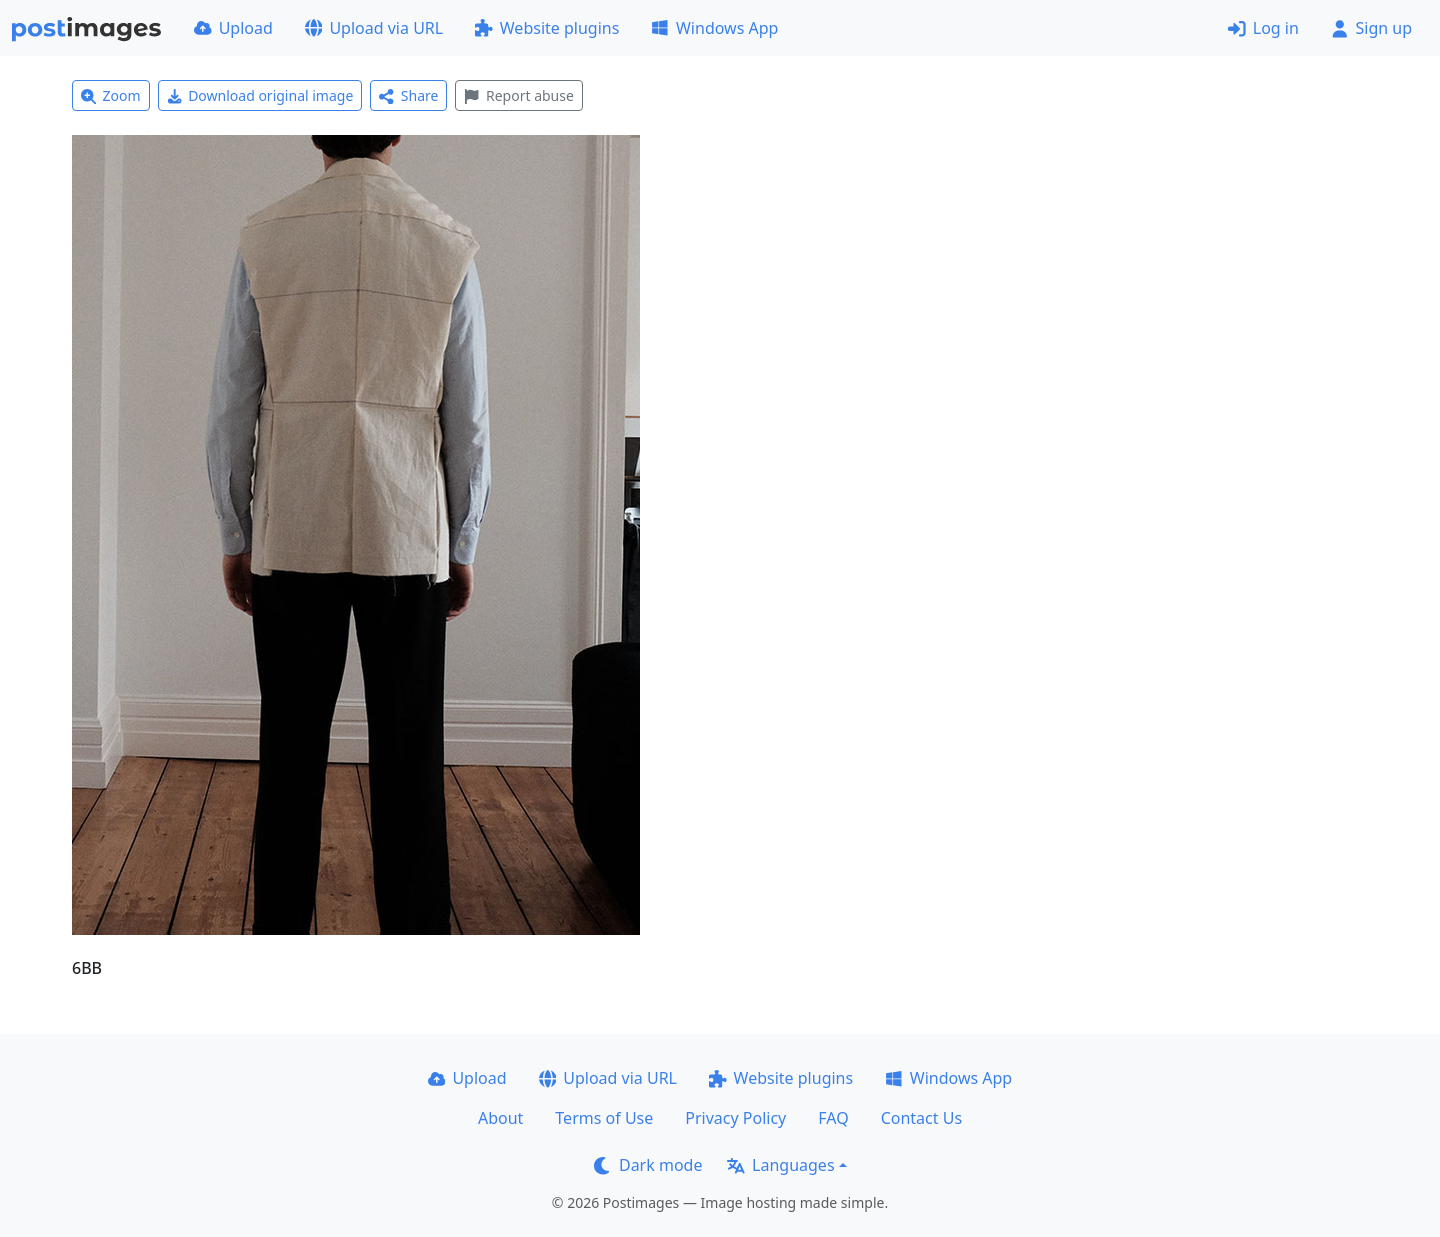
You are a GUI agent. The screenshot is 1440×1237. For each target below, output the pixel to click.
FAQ (833, 1118)
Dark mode (648, 1165)
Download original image (260, 95)
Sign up (1371, 28)
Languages (780, 1165)
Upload (233, 28)
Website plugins (547, 28)
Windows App (714, 28)
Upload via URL (374, 28)
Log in (1263, 28)
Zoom (111, 95)
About (500, 1118)
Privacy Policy (735, 1118)
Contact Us (921, 1118)
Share (408, 95)
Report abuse (518, 95)
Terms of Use (604, 1118)
